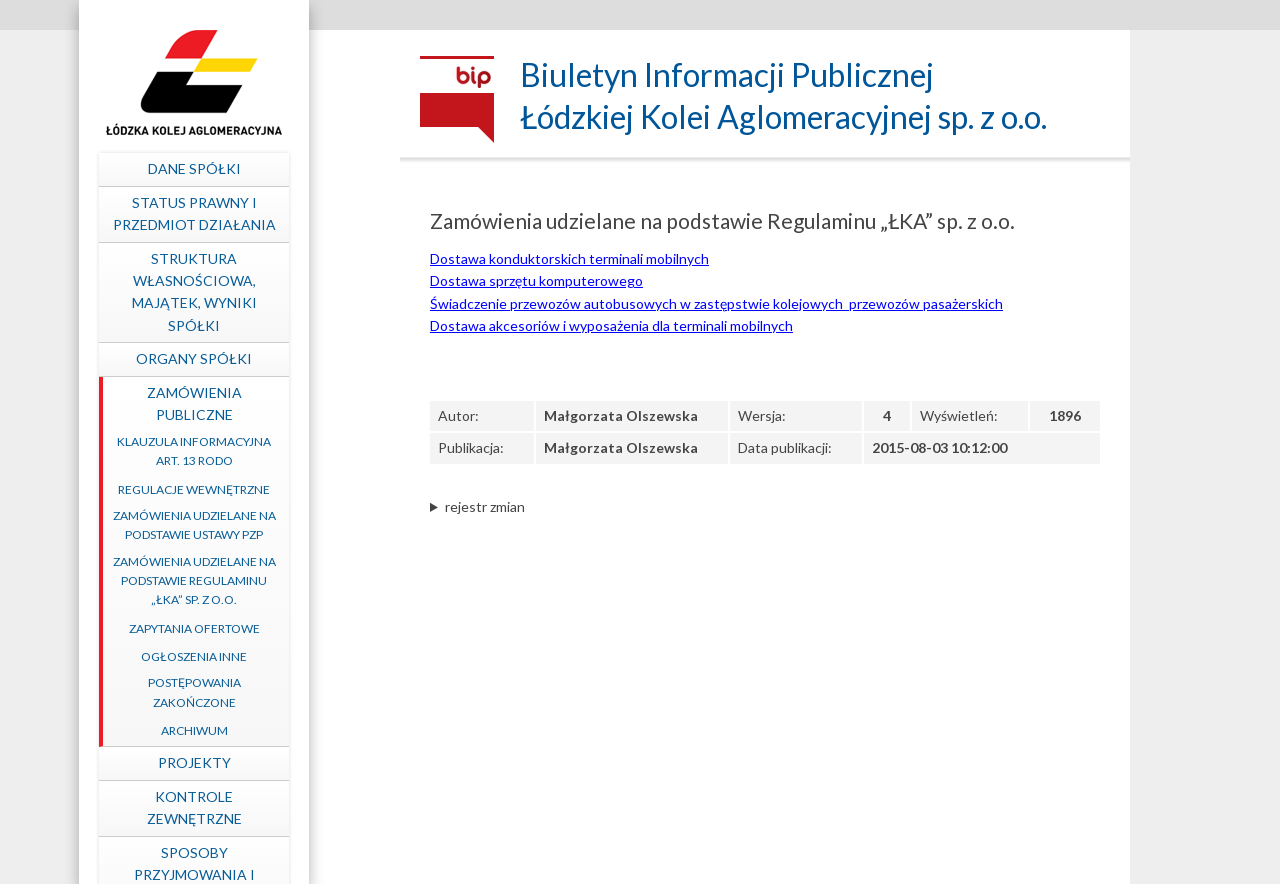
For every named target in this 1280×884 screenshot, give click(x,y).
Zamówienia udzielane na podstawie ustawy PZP (275, 525)
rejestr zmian (485, 506)
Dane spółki (275, 168)
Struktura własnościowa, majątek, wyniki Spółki (275, 292)
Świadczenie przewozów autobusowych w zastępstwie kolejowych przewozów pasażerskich (716, 303)
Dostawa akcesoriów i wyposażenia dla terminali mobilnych (611, 325)
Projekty (275, 762)
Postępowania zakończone (275, 692)
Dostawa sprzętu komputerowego (536, 280)
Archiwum (275, 730)
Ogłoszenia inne (275, 656)
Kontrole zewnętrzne (275, 807)
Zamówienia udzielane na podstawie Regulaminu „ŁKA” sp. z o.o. (275, 580)
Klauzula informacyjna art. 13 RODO (275, 451)
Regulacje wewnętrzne (275, 489)
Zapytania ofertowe (275, 628)
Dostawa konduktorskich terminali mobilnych (569, 258)
